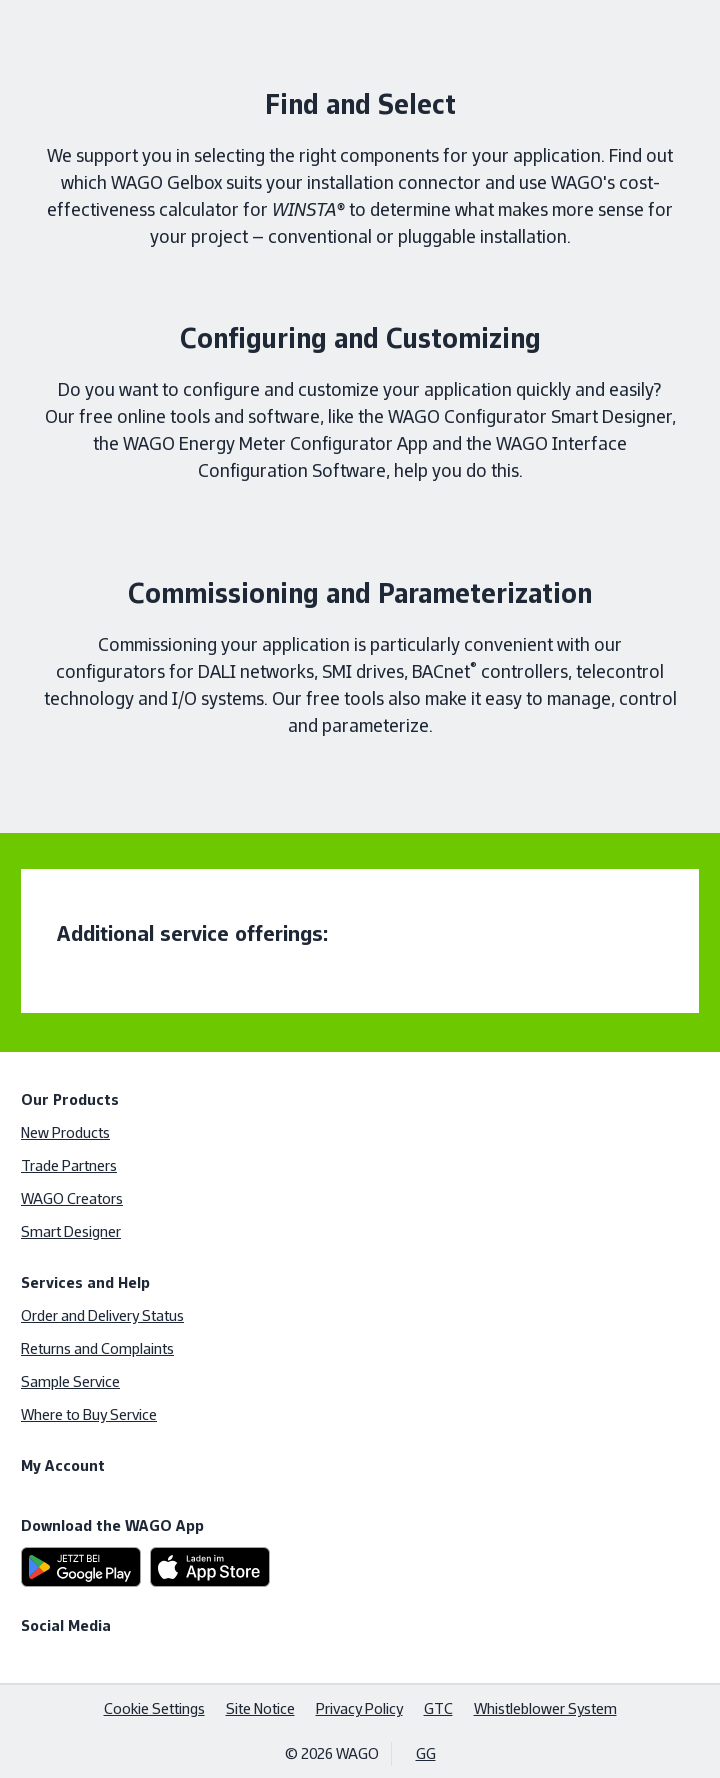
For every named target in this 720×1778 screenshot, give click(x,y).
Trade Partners (69, 1165)
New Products (65, 1132)
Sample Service (70, 1381)
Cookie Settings (154, 1708)
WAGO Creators (72, 1198)
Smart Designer (71, 1231)
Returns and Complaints (97, 1348)
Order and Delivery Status (102, 1315)
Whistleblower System (545, 1708)
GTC (438, 1708)
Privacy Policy (359, 1708)
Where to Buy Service (89, 1414)
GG (426, 1753)
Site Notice (260, 1708)
